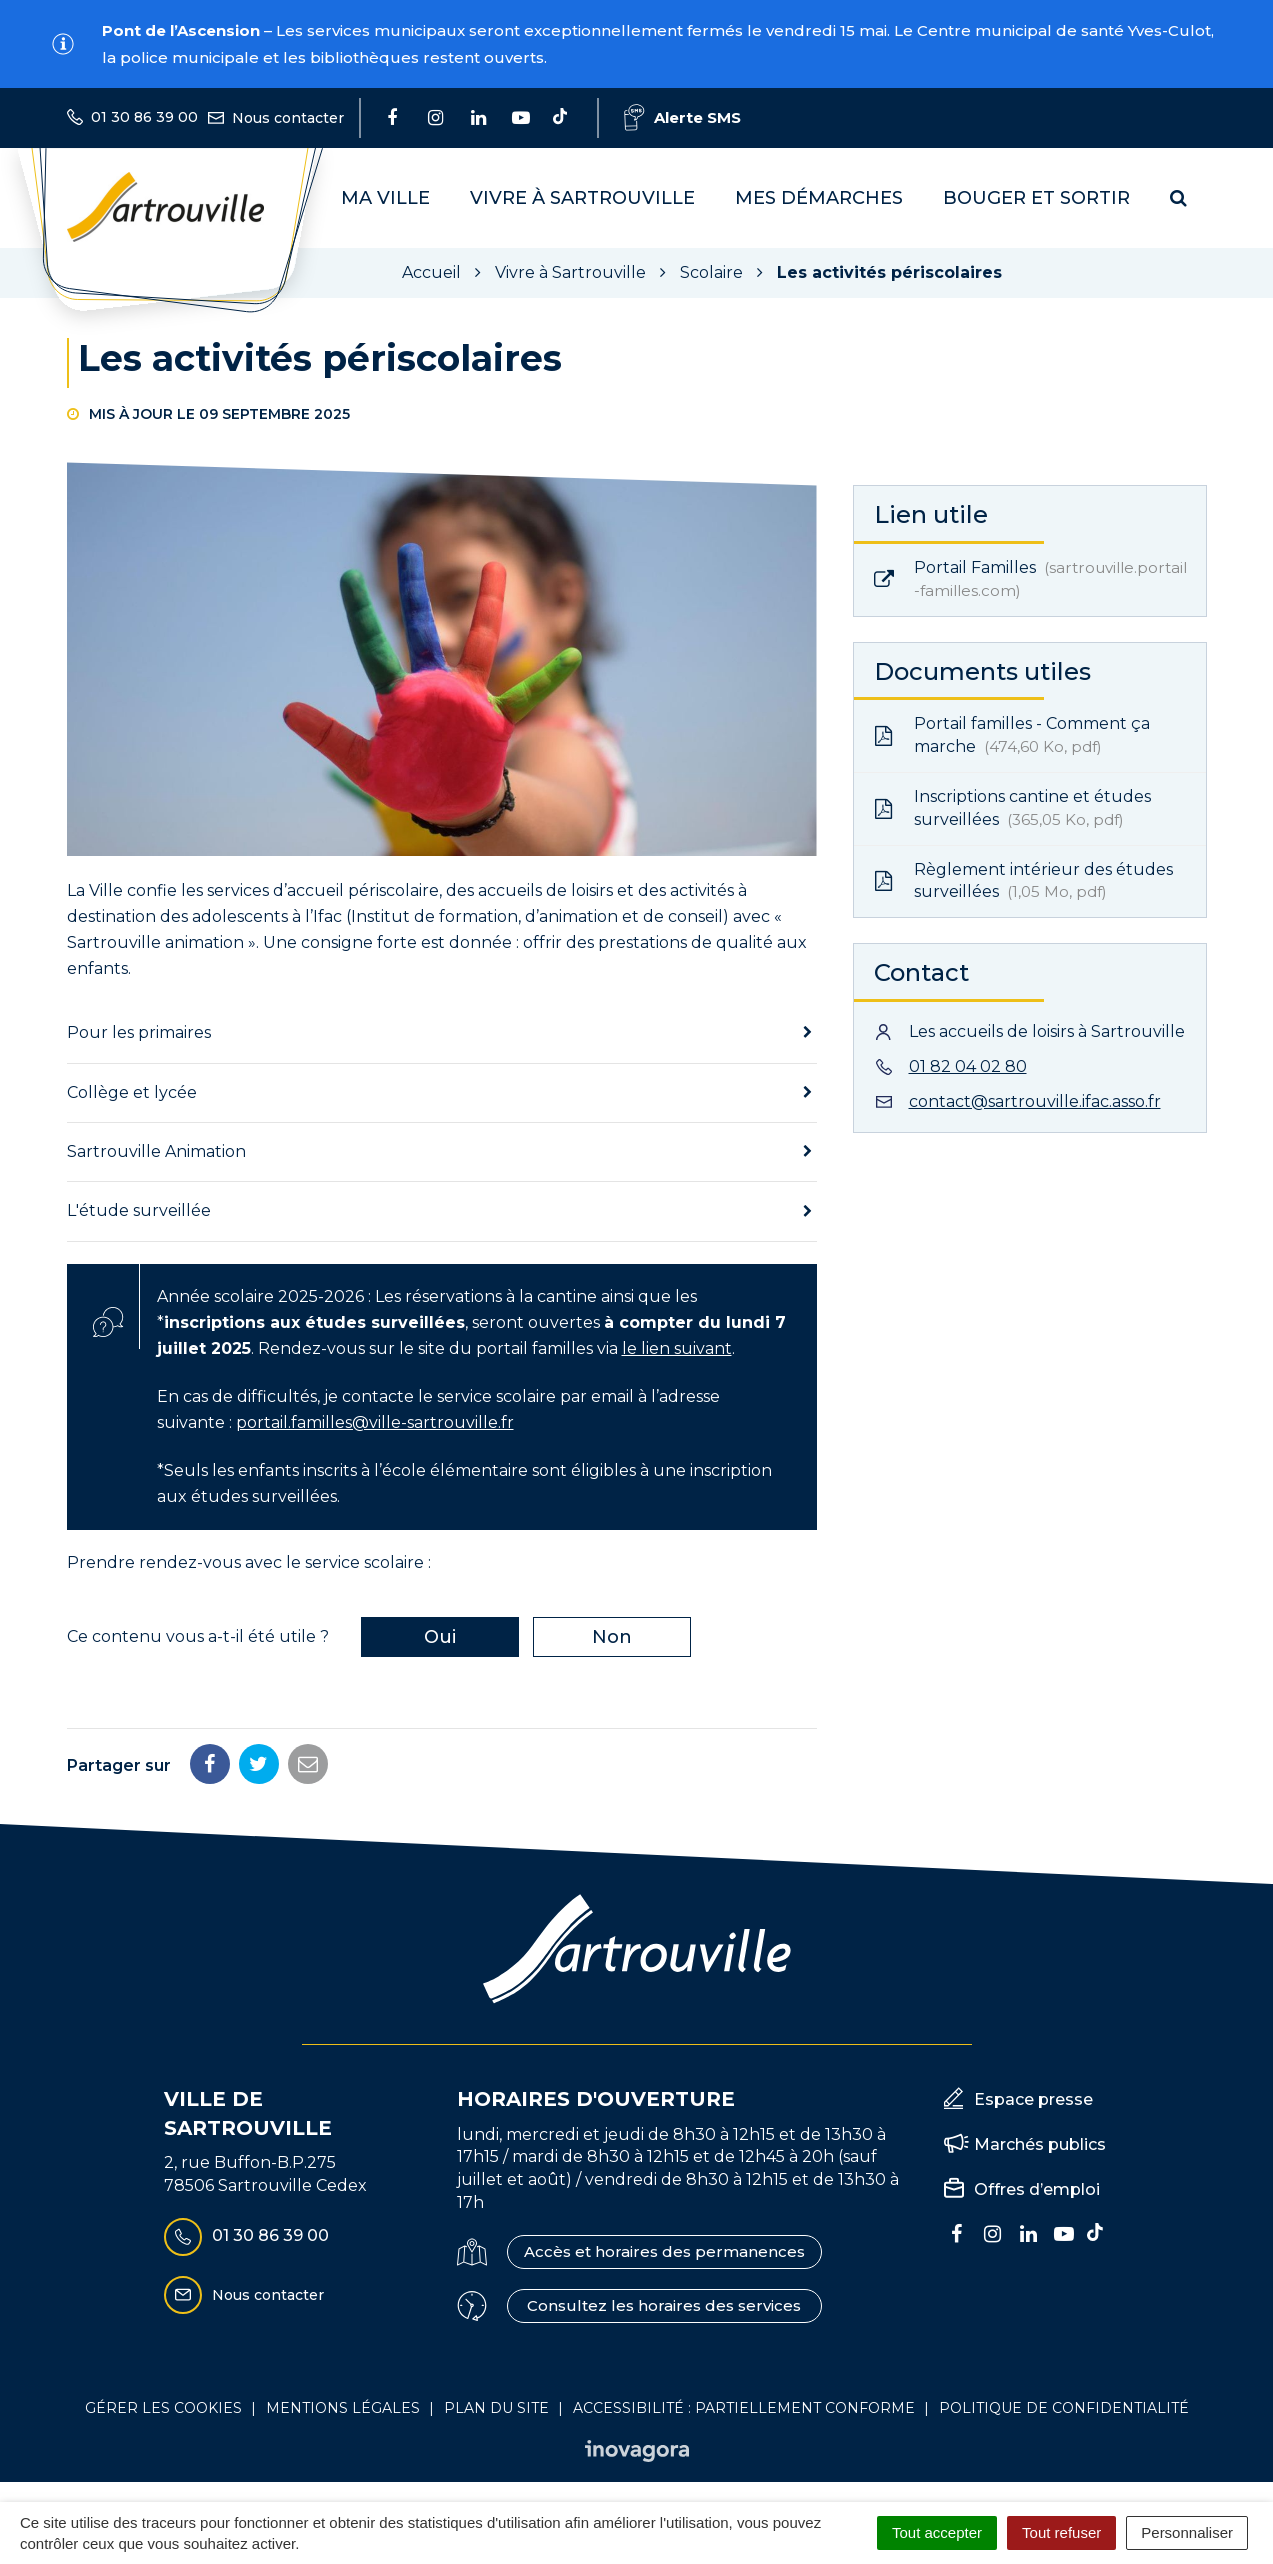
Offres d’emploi (1037, 2189)
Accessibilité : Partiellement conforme (744, 2408)
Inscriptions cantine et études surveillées (1012, 808)
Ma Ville (385, 198)
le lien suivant (677, 1348)
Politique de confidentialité (1064, 2408)
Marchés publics (1040, 2144)
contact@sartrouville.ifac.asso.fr (1035, 1101)
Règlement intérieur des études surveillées (1023, 881)
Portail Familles (1030, 579)
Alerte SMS (682, 117)
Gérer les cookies (163, 2408)
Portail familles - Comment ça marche (1012, 735)
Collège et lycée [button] (132, 1092)
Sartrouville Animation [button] (156, 1151)
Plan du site (496, 2408)
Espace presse (1033, 2099)
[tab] (442, 1033)
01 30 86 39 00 (246, 2237)
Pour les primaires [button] (139, 1032)
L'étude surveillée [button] (139, 1210)
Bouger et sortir (1036, 198)
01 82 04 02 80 (968, 1066)
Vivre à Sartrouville (582, 198)
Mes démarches (819, 198)
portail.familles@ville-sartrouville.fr (375, 1422)
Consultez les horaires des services (664, 2305)
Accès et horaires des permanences (664, 2251)
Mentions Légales (343, 2408)
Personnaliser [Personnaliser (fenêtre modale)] (1187, 2532)
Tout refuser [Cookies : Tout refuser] (1061, 2532)
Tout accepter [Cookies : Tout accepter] (937, 2532)
